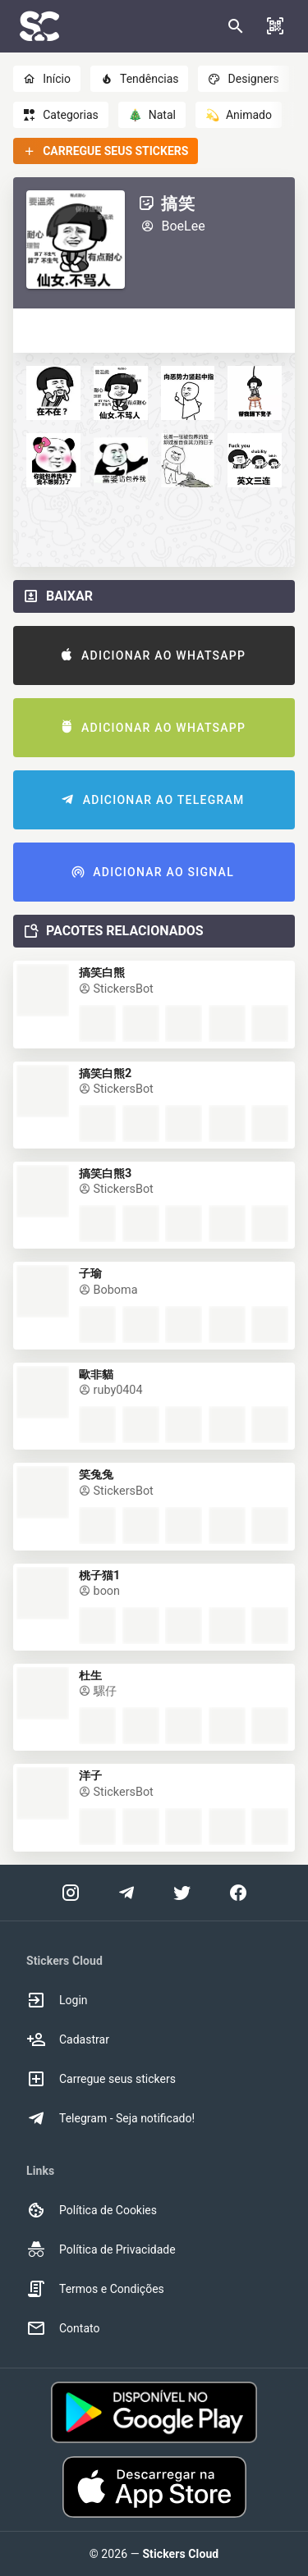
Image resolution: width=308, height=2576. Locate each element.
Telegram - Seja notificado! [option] (110, 2118)
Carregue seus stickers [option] (101, 2079)
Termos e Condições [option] (95, 2289)
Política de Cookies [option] (91, 2210)
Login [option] (57, 2000)
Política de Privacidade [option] (101, 2249)
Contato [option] (62, 2328)
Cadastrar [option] (67, 2039)
